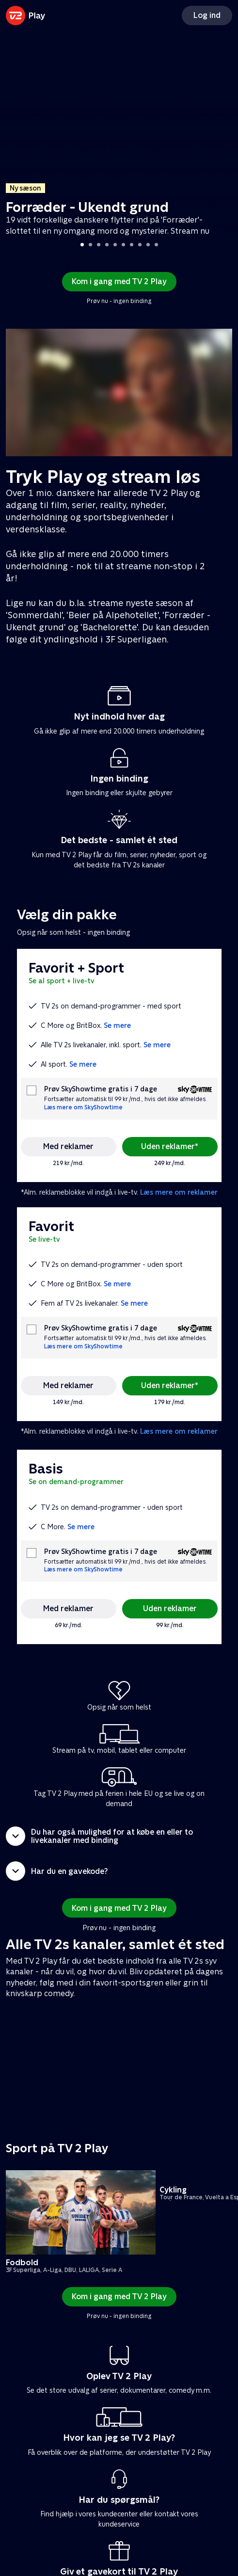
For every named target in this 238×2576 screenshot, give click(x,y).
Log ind (207, 15)
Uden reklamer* (169, 1146)
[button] (119, 1836)
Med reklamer (68, 1146)
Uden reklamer (170, 1608)
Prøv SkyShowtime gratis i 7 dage (100, 1089)
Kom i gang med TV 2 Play (119, 281)
